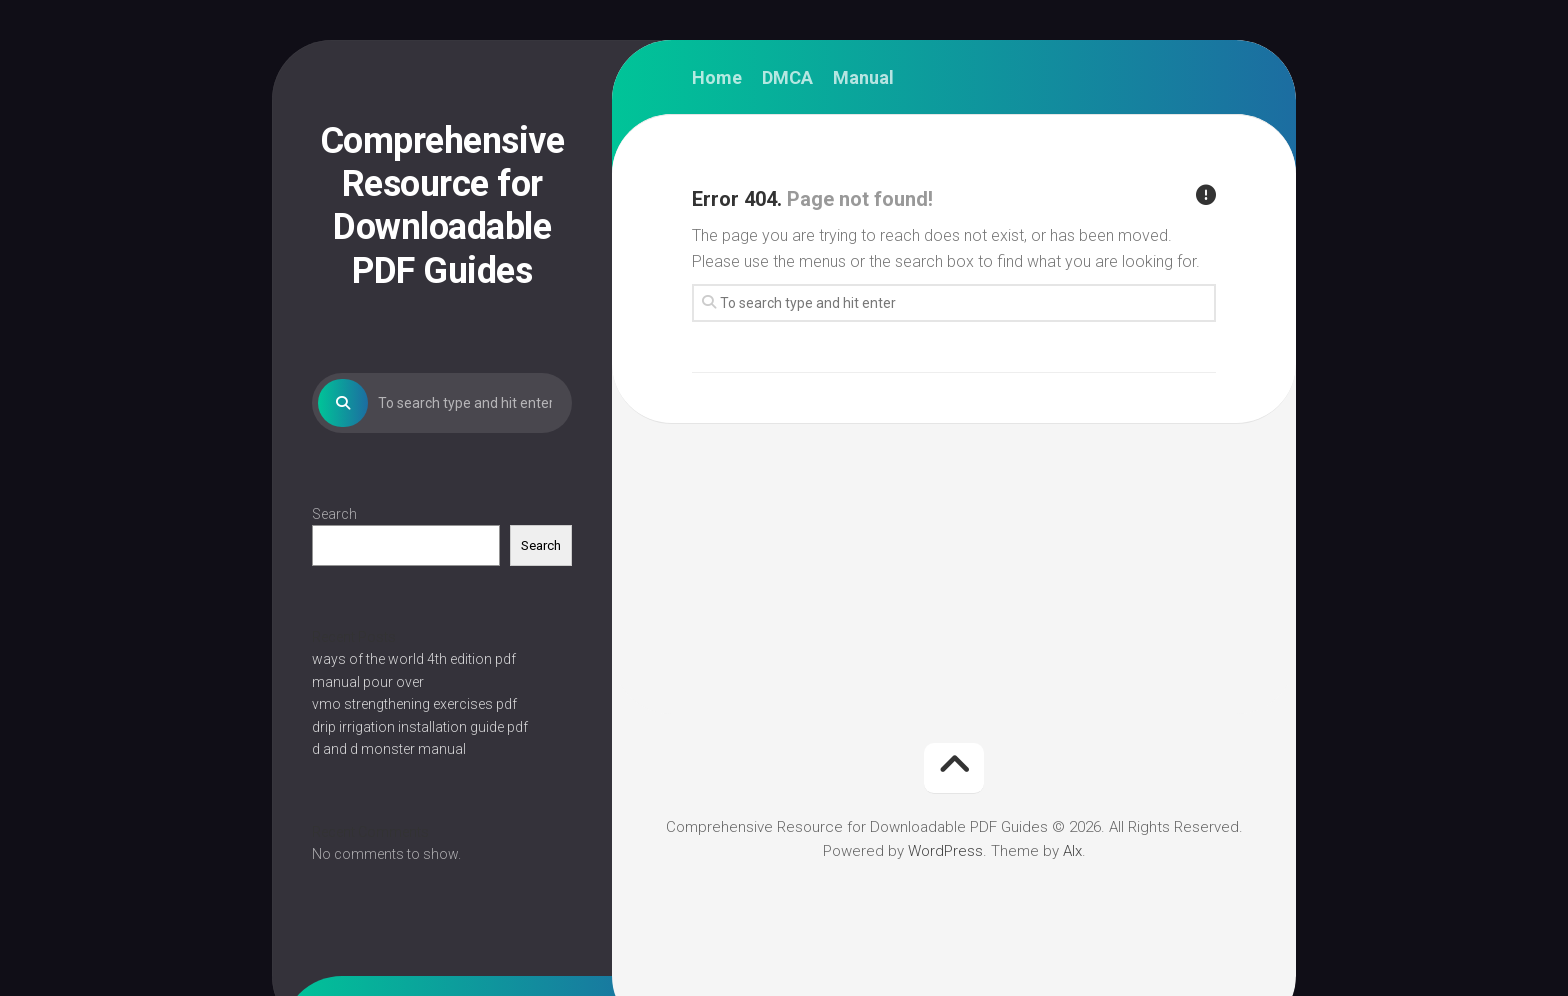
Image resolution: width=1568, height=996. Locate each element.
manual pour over (368, 682)
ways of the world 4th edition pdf (414, 659)
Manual (863, 78)
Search (334, 514)
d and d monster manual (389, 749)
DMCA (787, 78)
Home (717, 78)
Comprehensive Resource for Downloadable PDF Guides (442, 206)
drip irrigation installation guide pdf (420, 727)
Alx (1072, 851)
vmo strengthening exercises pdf (414, 704)
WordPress (945, 851)
